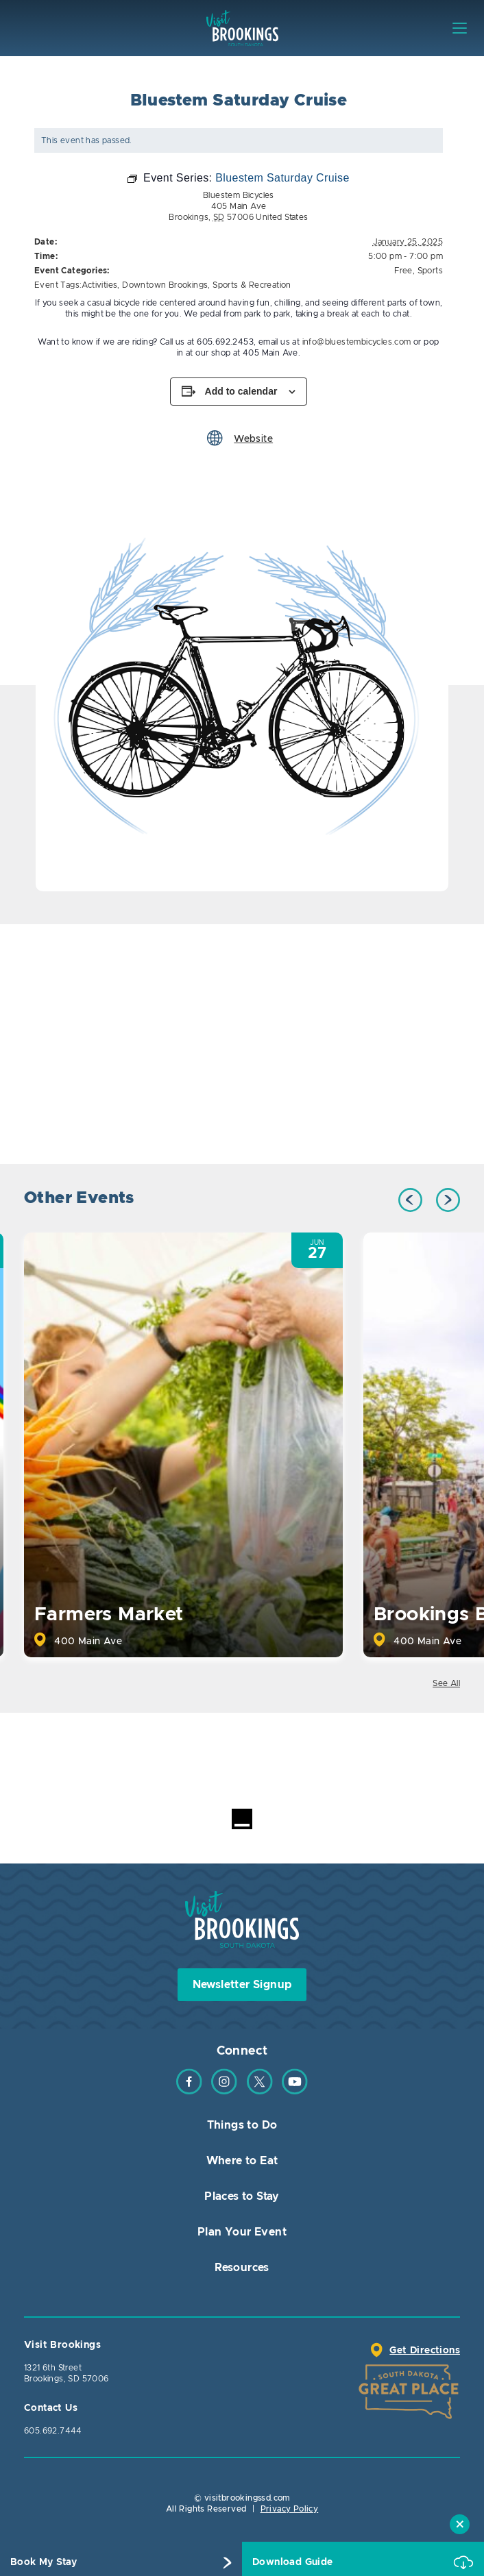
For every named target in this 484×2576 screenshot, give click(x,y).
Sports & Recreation (252, 285)
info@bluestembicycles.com (356, 342)
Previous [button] (410, 1200)
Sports (430, 271)
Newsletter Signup (242, 1984)
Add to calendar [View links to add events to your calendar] (241, 391)
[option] (242, 685)
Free (403, 271)
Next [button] (448, 1200)
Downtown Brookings (165, 285)
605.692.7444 (53, 2431)
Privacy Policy (290, 2509)
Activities (99, 285)
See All (446, 1683)
